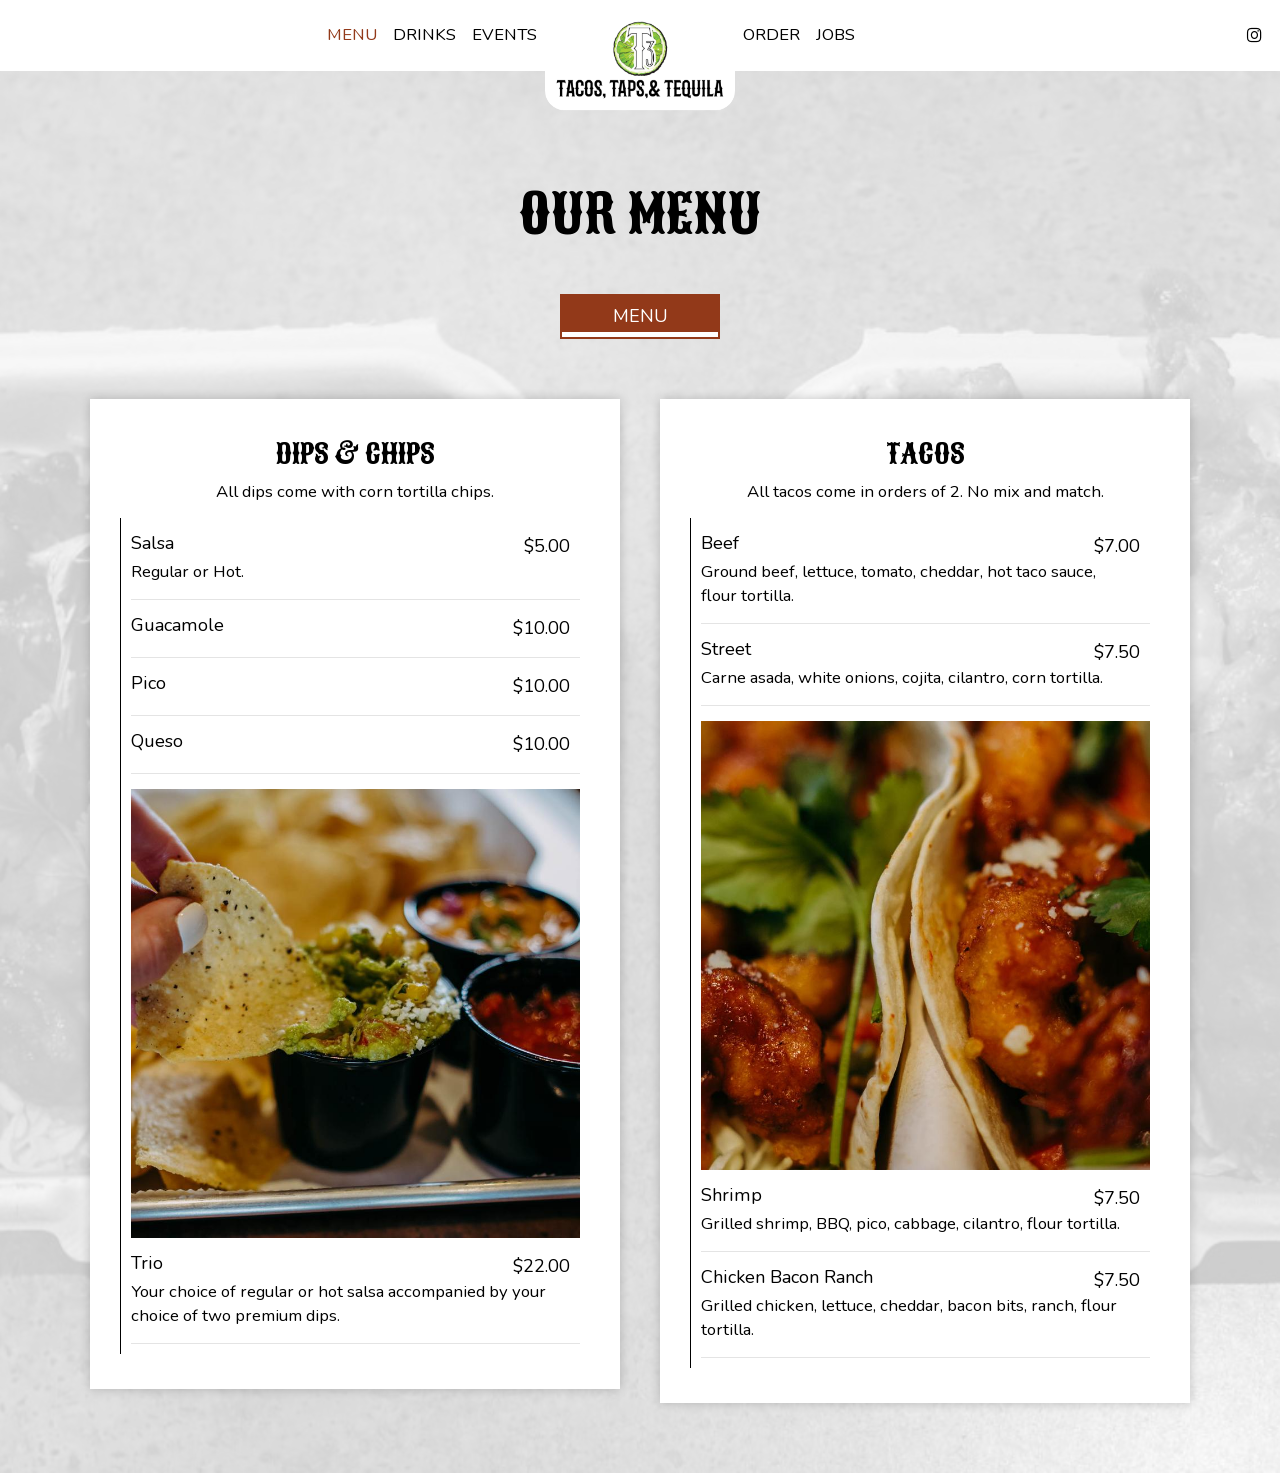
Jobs (835, 35)
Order (771, 35)
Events (504, 35)
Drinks (424, 35)
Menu (352, 35)
